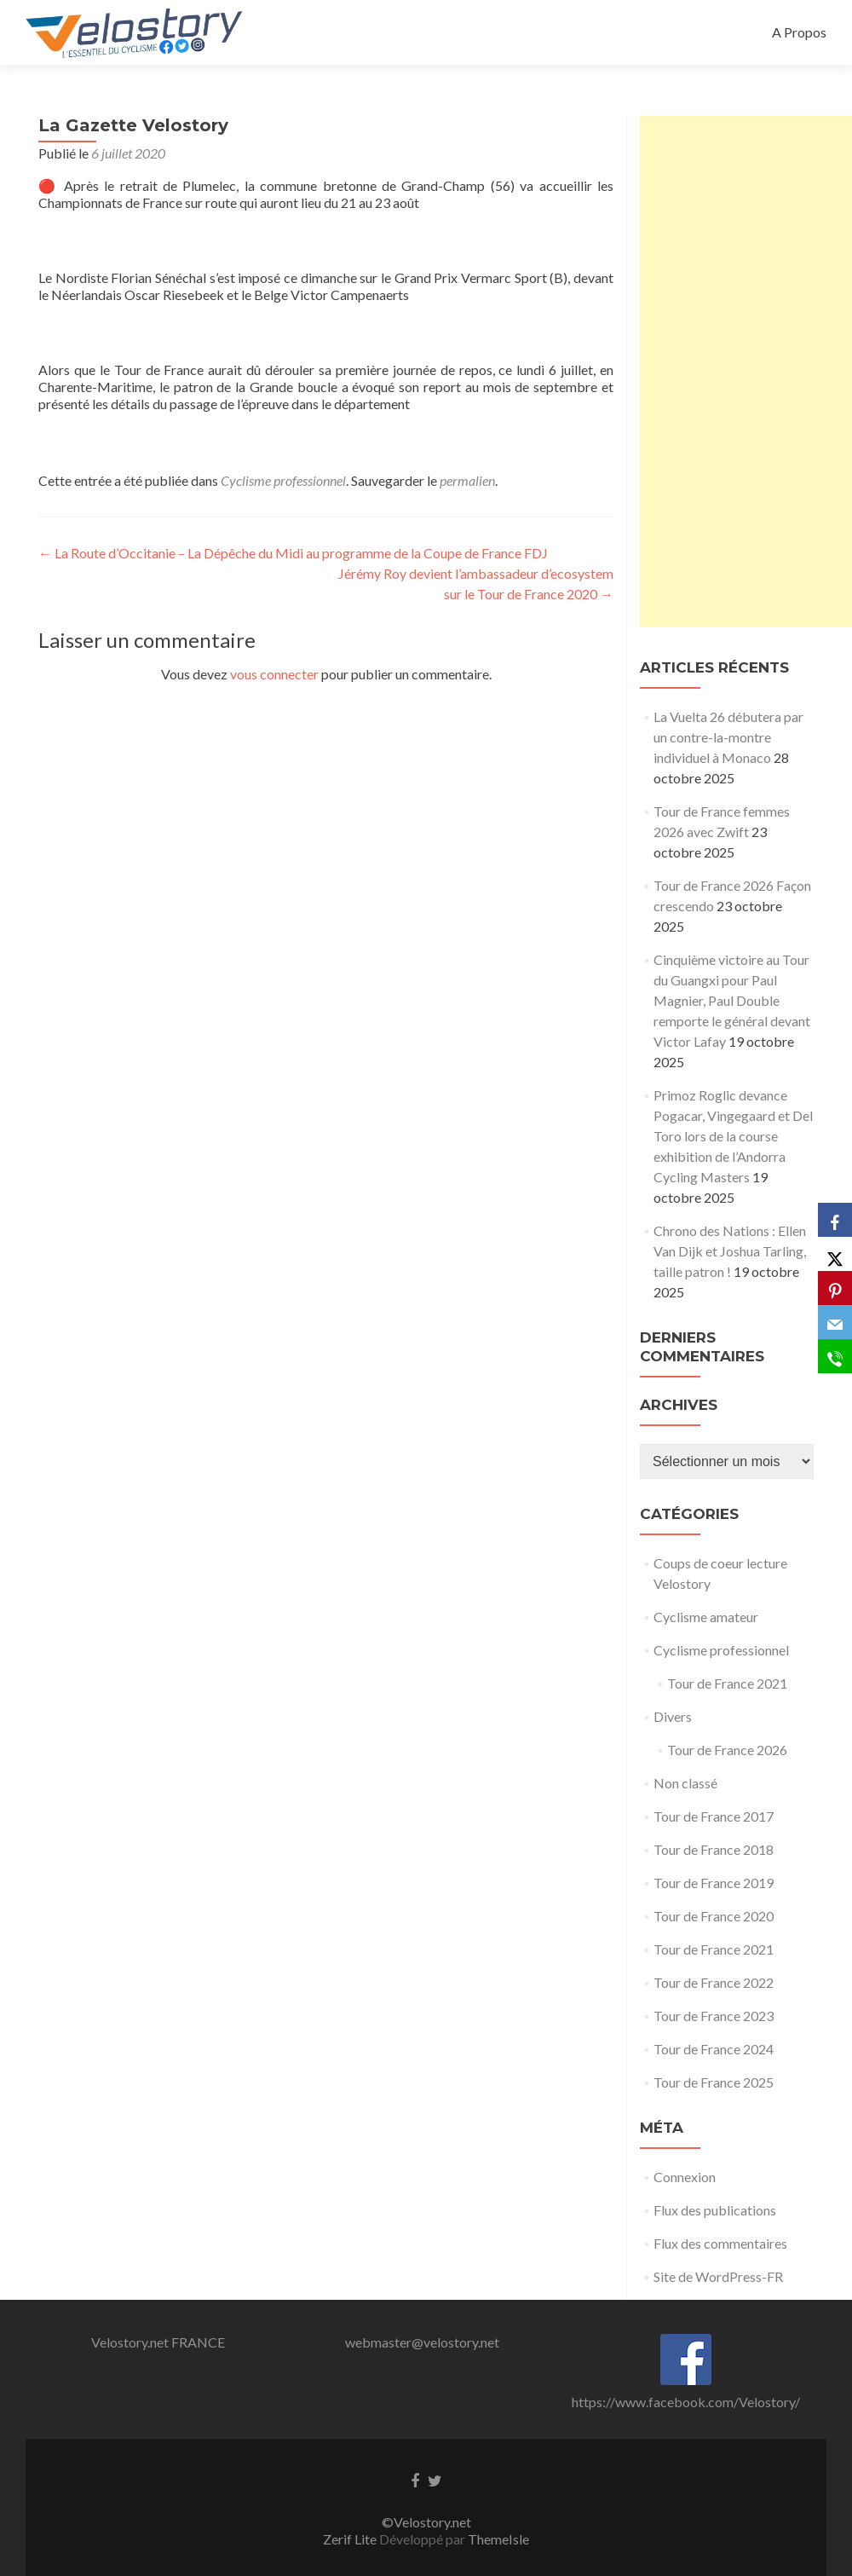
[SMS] (835, 1356)
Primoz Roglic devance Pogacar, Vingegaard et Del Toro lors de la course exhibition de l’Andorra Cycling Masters (733, 1136)
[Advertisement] (746, 371)
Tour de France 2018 (713, 1849)
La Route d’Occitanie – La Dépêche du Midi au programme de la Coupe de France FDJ (293, 553)
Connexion (684, 2177)
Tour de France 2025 (713, 2082)
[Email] (835, 1322)
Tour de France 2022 (713, 1982)
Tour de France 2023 (713, 2015)
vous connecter (274, 674)
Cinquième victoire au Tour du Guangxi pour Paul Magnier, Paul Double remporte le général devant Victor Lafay (731, 1000)
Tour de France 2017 (713, 1816)
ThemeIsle (498, 2539)
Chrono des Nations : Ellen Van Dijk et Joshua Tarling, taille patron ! (729, 1250)
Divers (672, 1716)
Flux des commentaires (720, 2243)
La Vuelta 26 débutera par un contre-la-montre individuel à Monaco (728, 736)
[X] (835, 1254)
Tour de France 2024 (713, 2049)
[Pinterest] (835, 1288)
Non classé (685, 1783)
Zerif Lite (351, 2539)
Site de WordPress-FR (718, 2276)
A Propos (799, 32)
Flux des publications (714, 2210)
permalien (467, 480)
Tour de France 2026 (727, 1749)
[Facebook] (835, 1220)
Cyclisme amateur (705, 1617)
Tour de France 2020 (713, 1916)
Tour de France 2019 (713, 1882)
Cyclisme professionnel (283, 480)
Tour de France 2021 (727, 1683)
